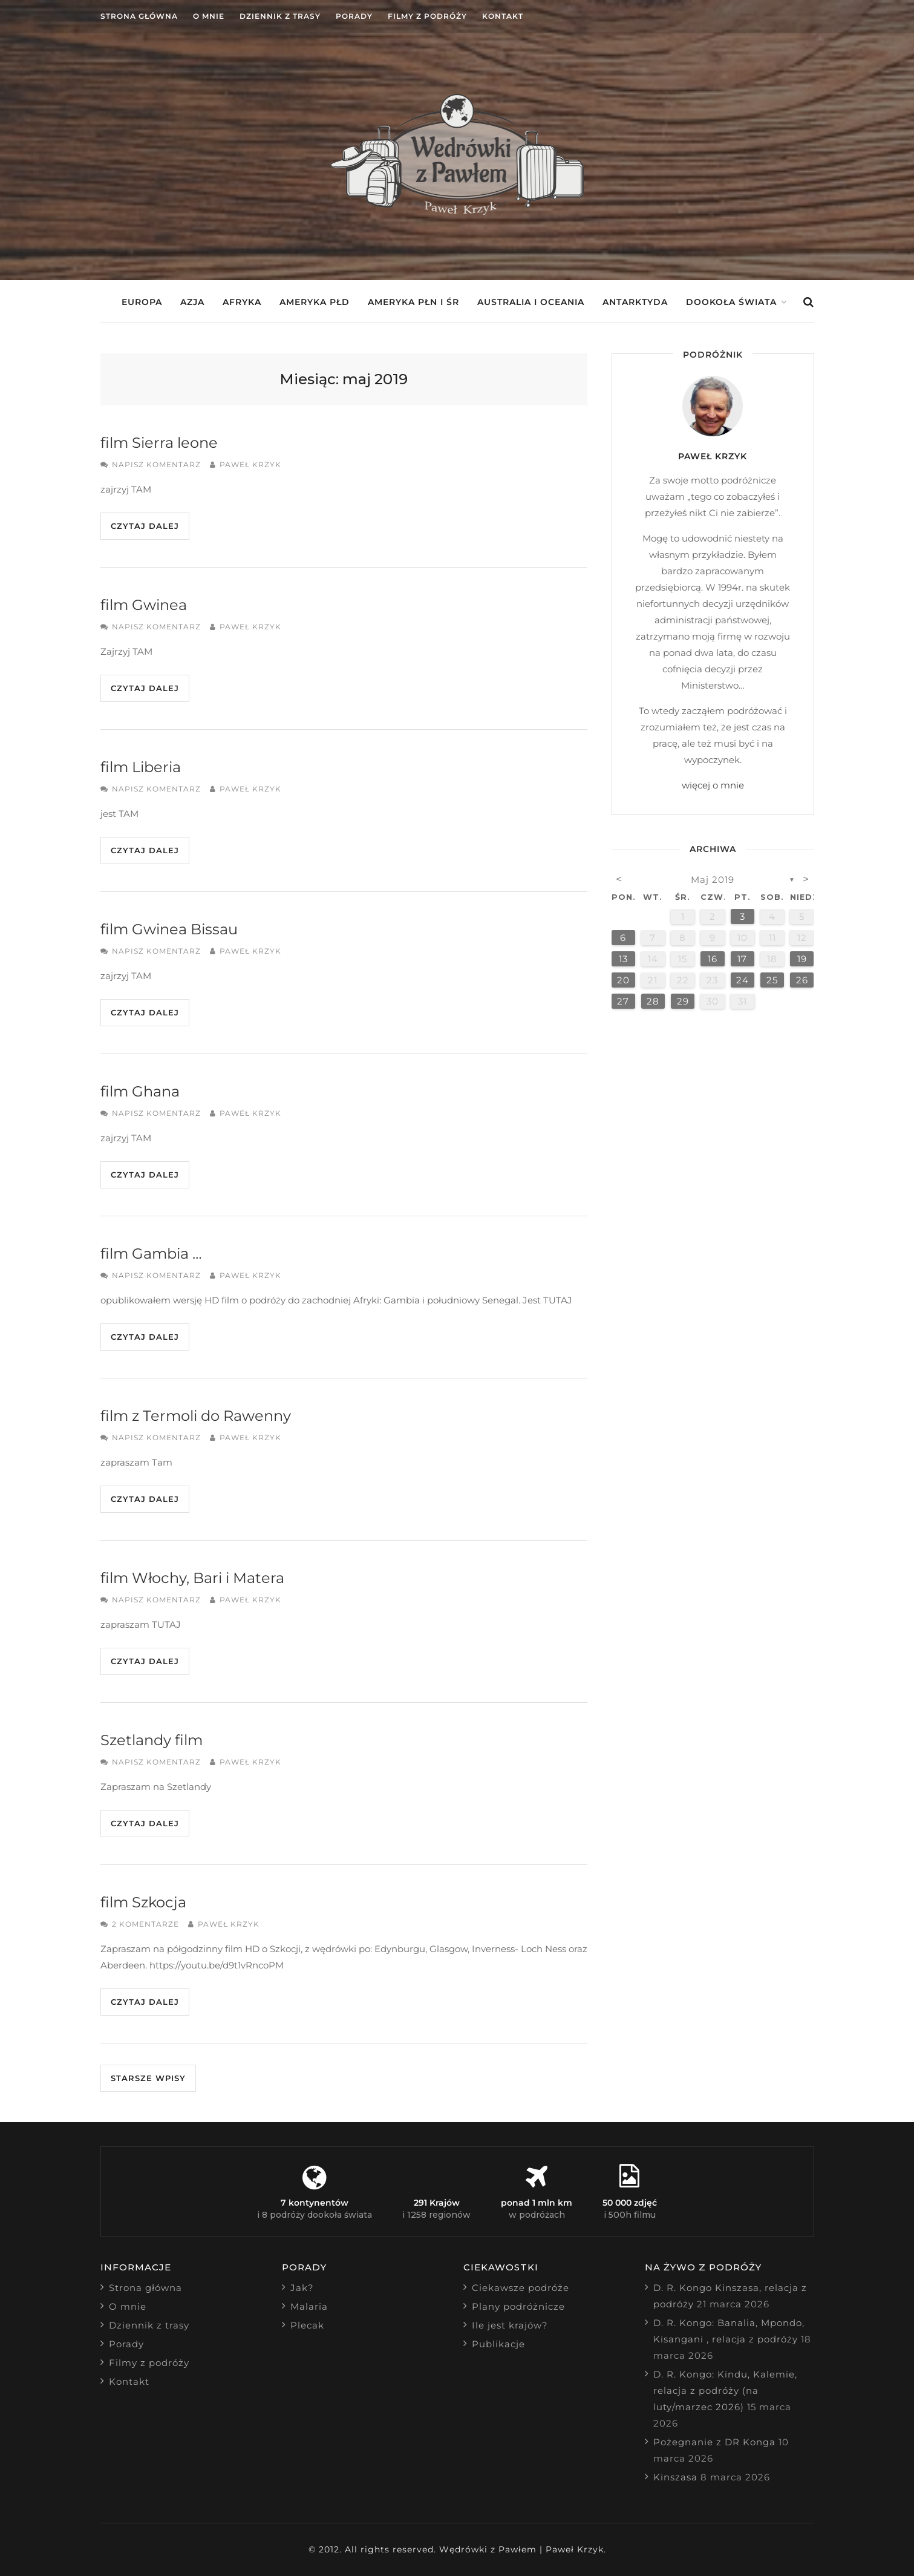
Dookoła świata (731, 302)
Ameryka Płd (314, 302)
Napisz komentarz (156, 464)
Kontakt (502, 16)
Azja (192, 302)
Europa (142, 302)
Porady (354, 16)
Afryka (242, 302)
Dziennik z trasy (280, 16)
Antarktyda (635, 302)
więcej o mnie (713, 785)
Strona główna (139, 16)
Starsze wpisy (148, 2078)
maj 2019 (712, 879)
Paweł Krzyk (250, 464)
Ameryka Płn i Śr (413, 302)
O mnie (208, 16)
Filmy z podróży (427, 16)
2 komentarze (145, 1924)
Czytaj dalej (145, 526)
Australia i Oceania (530, 302)
